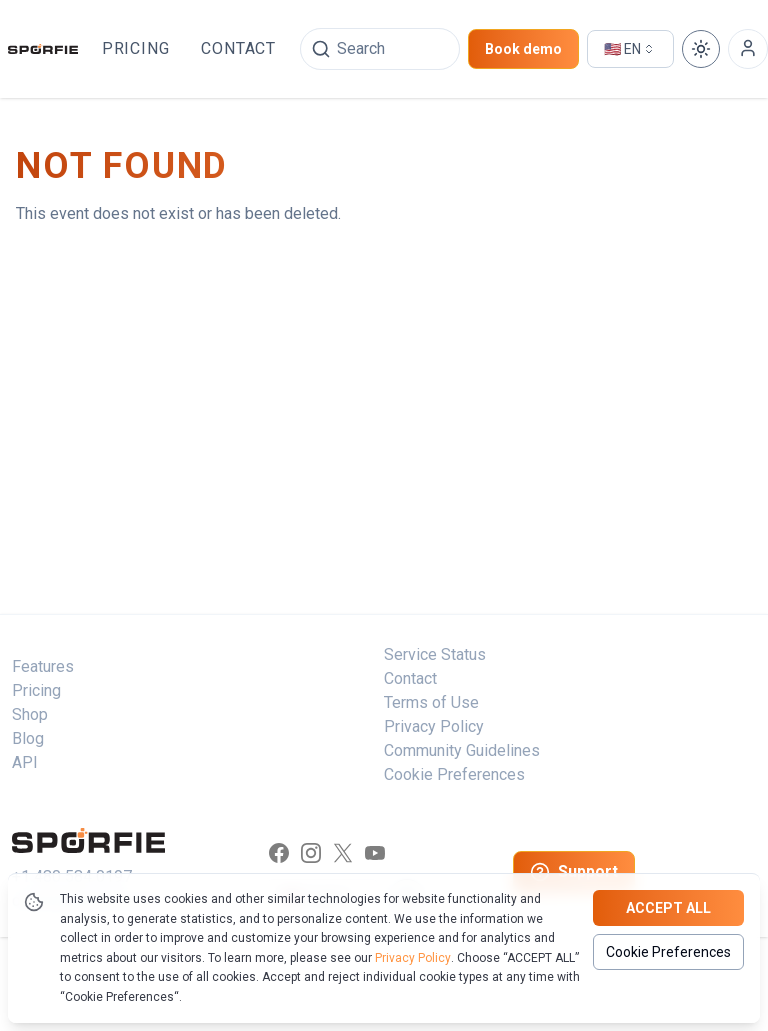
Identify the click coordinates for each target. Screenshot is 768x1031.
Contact (238, 48)
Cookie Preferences (668, 952)
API (25, 762)
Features (43, 666)
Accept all (668, 908)
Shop (30, 714)
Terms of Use (431, 702)
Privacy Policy (413, 958)
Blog (28, 738)
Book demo (523, 49)
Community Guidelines (462, 750)
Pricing (136, 48)
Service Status (435, 654)
